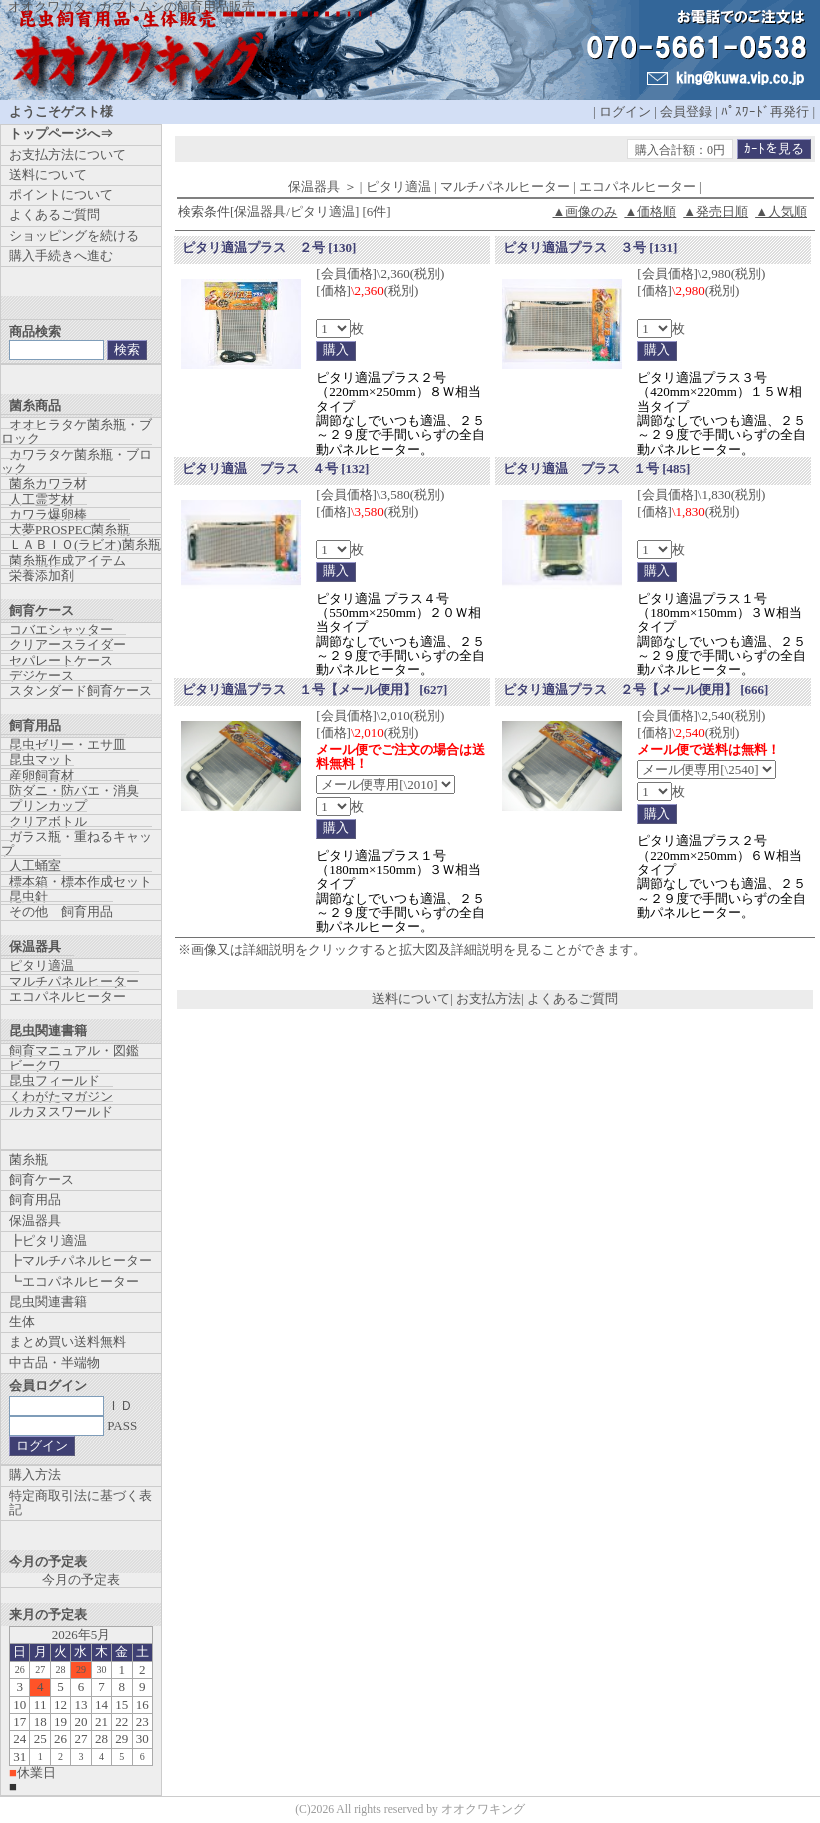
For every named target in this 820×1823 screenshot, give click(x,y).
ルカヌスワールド (61, 1111)
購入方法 (35, 1474)
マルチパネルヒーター (74, 981)
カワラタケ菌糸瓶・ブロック (76, 461)
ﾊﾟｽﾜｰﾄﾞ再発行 (765, 111)
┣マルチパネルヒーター (80, 1260)
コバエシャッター (61, 629)
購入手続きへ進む (61, 255)
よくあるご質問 (572, 998)
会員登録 (686, 111)
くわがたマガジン (61, 1096)
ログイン (625, 111)
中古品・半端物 (54, 1362)
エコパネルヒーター (67, 996)
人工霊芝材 (41, 499)
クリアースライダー (67, 644)
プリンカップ (48, 805)
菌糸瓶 (28, 1159)
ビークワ (35, 1065)
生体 (22, 1321)
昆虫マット (41, 759)
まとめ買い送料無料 (67, 1341)
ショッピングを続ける (74, 235)
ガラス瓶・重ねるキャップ (76, 843)
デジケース (41, 675)
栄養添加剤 (41, 575)
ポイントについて (61, 194)
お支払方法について (67, 154)
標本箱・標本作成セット (80, 881)
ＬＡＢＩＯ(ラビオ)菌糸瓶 (85, 544)
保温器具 (35, 1220)
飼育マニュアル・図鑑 (74, 1050)
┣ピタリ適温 (48, 1240)
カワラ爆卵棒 (48, 514)
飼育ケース (41, 1179)
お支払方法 (488, 998)
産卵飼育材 (41, 775)
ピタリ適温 (41, 965)
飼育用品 (35, 1199)
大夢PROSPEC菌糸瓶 (69, 529)
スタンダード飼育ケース (80, 690)
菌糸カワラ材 (48, 483)
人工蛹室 (35, 865)
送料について (411, 998)
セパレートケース (61, 660)
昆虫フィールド (54, 1080)
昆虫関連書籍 (48, 1301)
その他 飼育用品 (61, 911)
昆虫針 (28, 896)
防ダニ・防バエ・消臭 (74, 790)
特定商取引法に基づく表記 (80, 1502)
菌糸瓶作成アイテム (67, 560)
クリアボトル (48, 821)
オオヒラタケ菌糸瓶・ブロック (76, 431)
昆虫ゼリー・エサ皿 (67, 744)
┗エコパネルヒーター (74, 1281)
